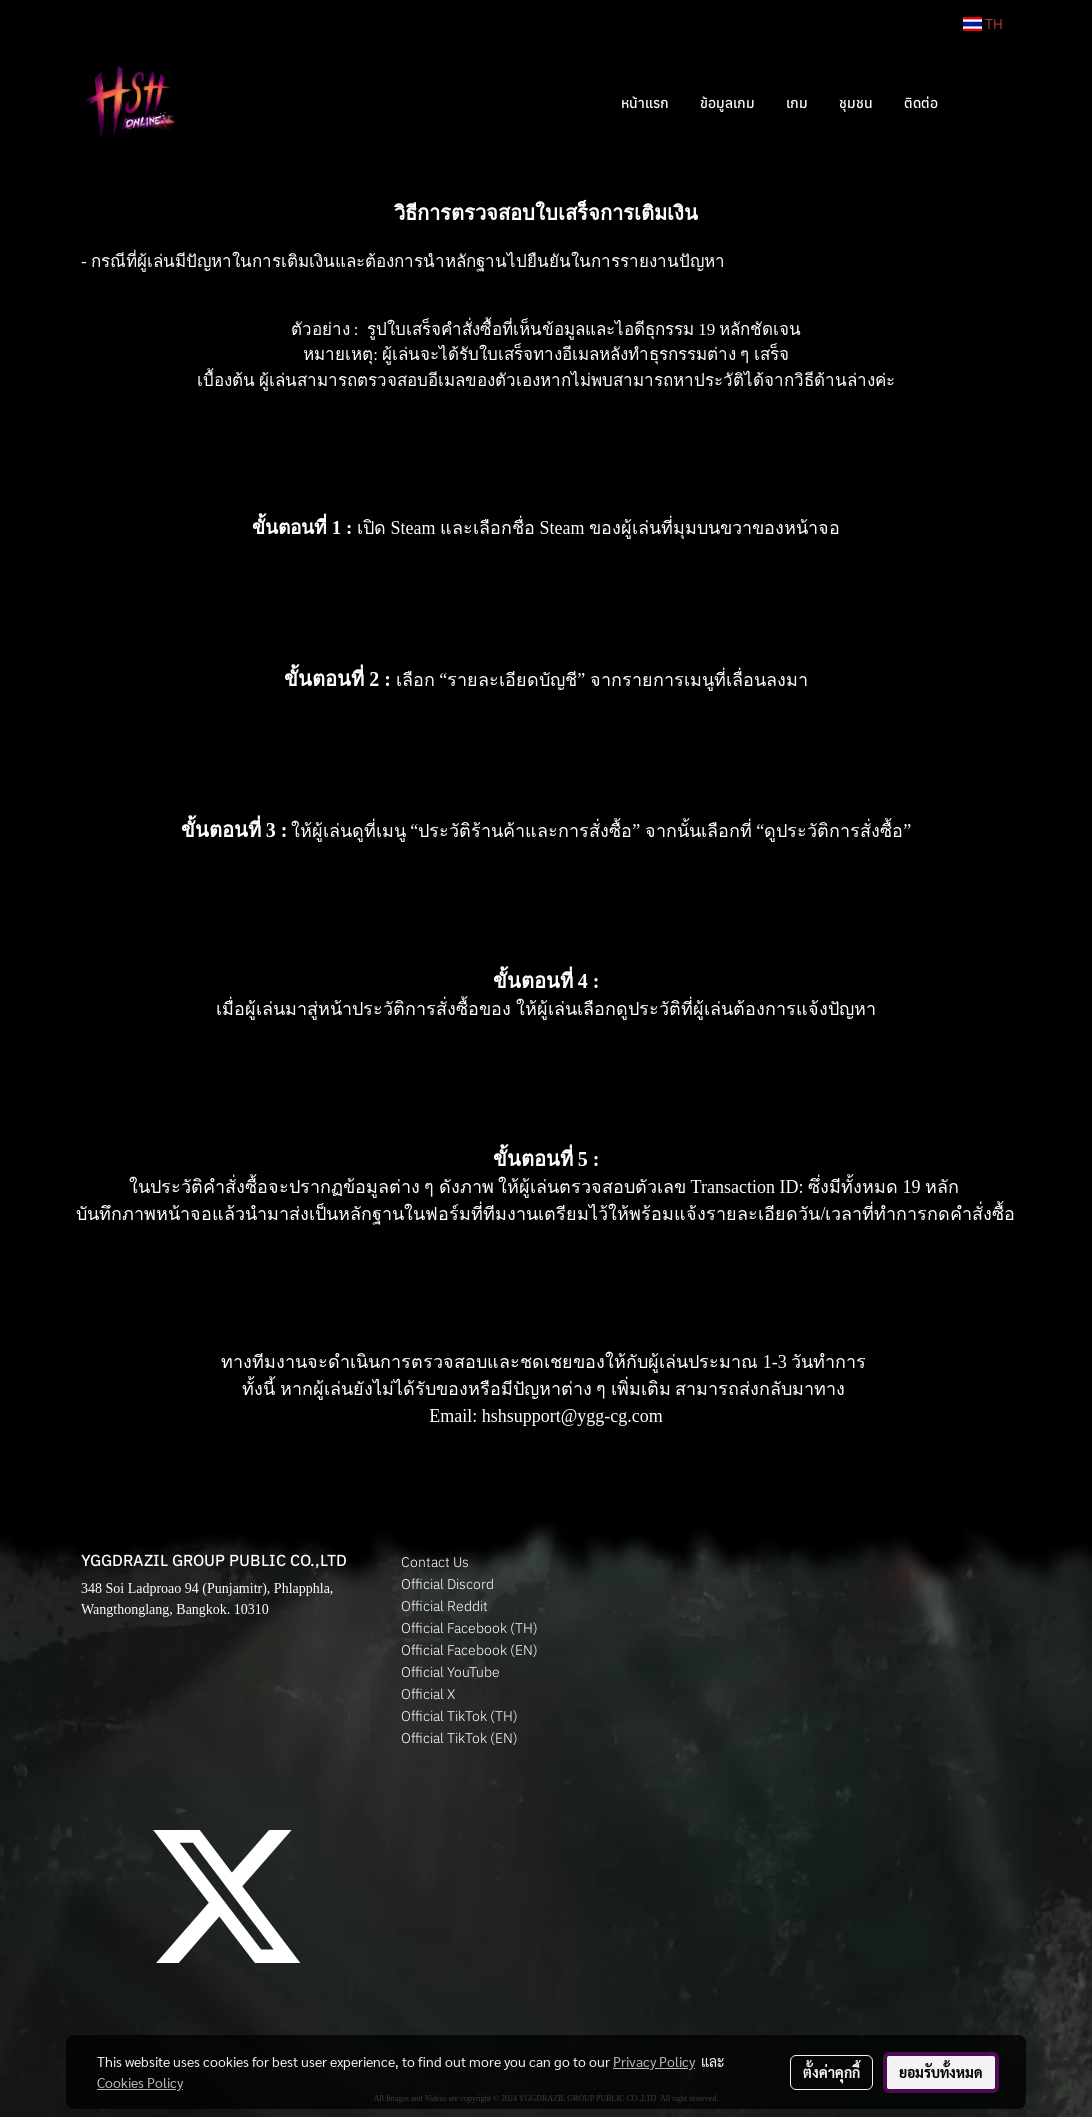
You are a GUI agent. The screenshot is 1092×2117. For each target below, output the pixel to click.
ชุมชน (856, 103)
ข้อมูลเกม (727, 103)
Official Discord (447, 1584)
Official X (428, 1694)
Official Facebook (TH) (469, 1628)
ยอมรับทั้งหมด (941, 2072)
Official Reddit (444, 1606)
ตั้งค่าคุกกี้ (831, 2072)
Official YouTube (450, 1672)
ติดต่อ (921, 103)
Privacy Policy (654, 2061)
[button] (983, 103)
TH (983, 24)
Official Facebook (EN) (469, 1650)
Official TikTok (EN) (459, 1738)
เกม (797, 103)
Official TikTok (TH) (459, 1716)
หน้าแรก (645, 103)
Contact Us (435, 1562)
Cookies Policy (140, 2082)
